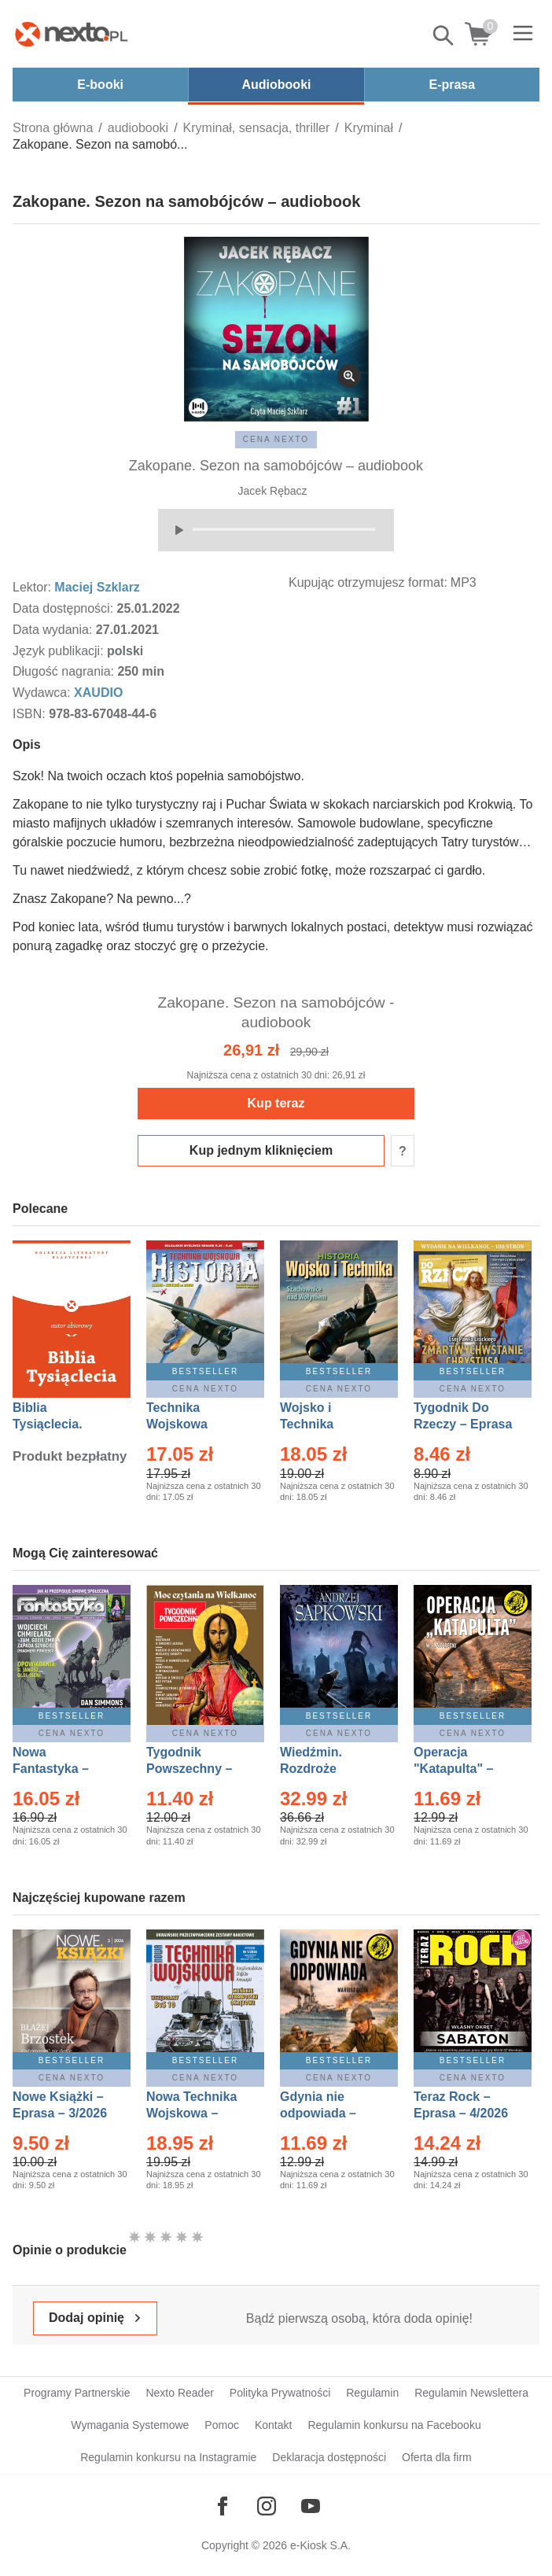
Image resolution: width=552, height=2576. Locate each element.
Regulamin (372, 2392)
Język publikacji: (60, 651)
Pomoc (221, 2425)
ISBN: (31, 713)
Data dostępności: (65, 608)
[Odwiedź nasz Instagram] (266, 2506)
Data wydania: (54, 629)
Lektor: (33, 587)
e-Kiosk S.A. (320, 2545)
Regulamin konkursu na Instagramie (168, 2457)
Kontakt (273, 2425)
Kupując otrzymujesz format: (368, 582)
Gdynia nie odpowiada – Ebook (318, 2113)
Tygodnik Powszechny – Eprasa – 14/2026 (197, 1768)
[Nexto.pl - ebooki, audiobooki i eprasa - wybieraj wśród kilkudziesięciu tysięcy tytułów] (72, 34)
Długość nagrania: (65, 671)
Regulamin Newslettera (471, 2392)
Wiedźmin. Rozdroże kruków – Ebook (328, 1768)
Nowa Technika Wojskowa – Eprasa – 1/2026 (193, 2113)
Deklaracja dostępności (329, 2457)
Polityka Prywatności (280, 2392)
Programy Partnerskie (77, 2392)
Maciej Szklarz (97, 587)
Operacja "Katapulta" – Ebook (453, 1768)
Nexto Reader (179, 2392)
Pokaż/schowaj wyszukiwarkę (444, 35)
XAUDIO (98, 692)
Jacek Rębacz (272, 491)
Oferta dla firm (437, 2457)
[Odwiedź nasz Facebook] (222, 2506)
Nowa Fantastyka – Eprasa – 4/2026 (60, 1768)
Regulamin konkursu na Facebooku (393, 2425)
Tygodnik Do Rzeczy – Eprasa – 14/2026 (463, 1424)
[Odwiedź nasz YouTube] (310, 2506)
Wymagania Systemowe (130, 2425)
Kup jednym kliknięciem (261, 1150)
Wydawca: (43, 692)
